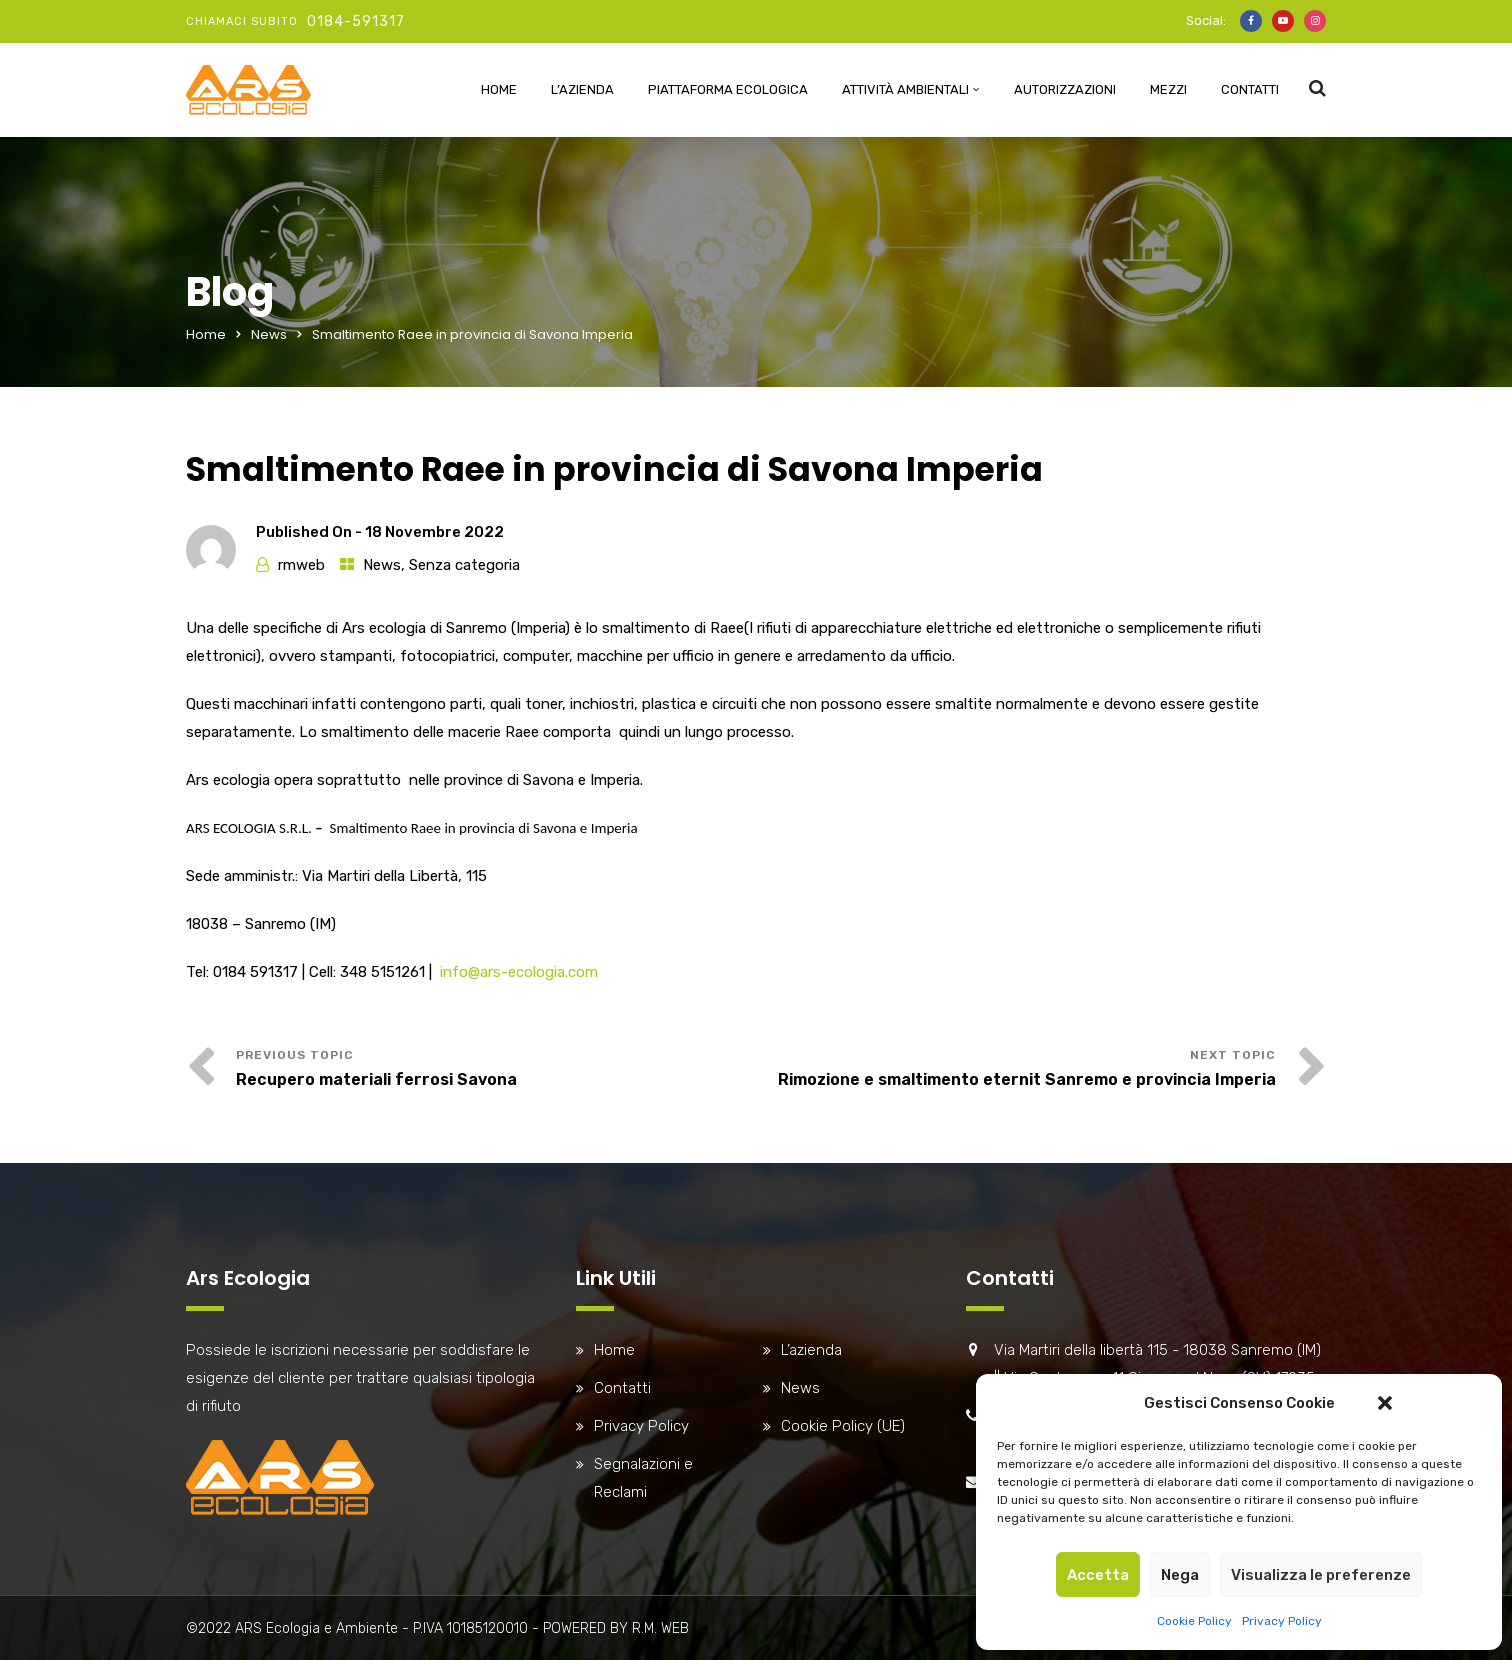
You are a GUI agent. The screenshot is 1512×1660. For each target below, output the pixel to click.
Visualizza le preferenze (1321, 1575)
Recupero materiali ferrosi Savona (376, 1079)
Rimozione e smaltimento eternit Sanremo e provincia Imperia (1027, 1079)
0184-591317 (356, 21)
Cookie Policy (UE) (843, 1426)
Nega (1180, 1575)
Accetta (1098, 1575)
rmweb (301, 565)
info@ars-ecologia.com (519, 972)
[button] (1385, 1403)
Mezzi (1168, 89)
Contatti (1250, 89)
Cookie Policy (1194, 1621)
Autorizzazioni (1065, 89)
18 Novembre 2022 (434, 532)
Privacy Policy (1282, 1621)
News (269, 334)
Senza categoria (464, 565)
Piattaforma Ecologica (728, 89)
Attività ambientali (905, 89)
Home (499, 89)
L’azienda (582, 89)
